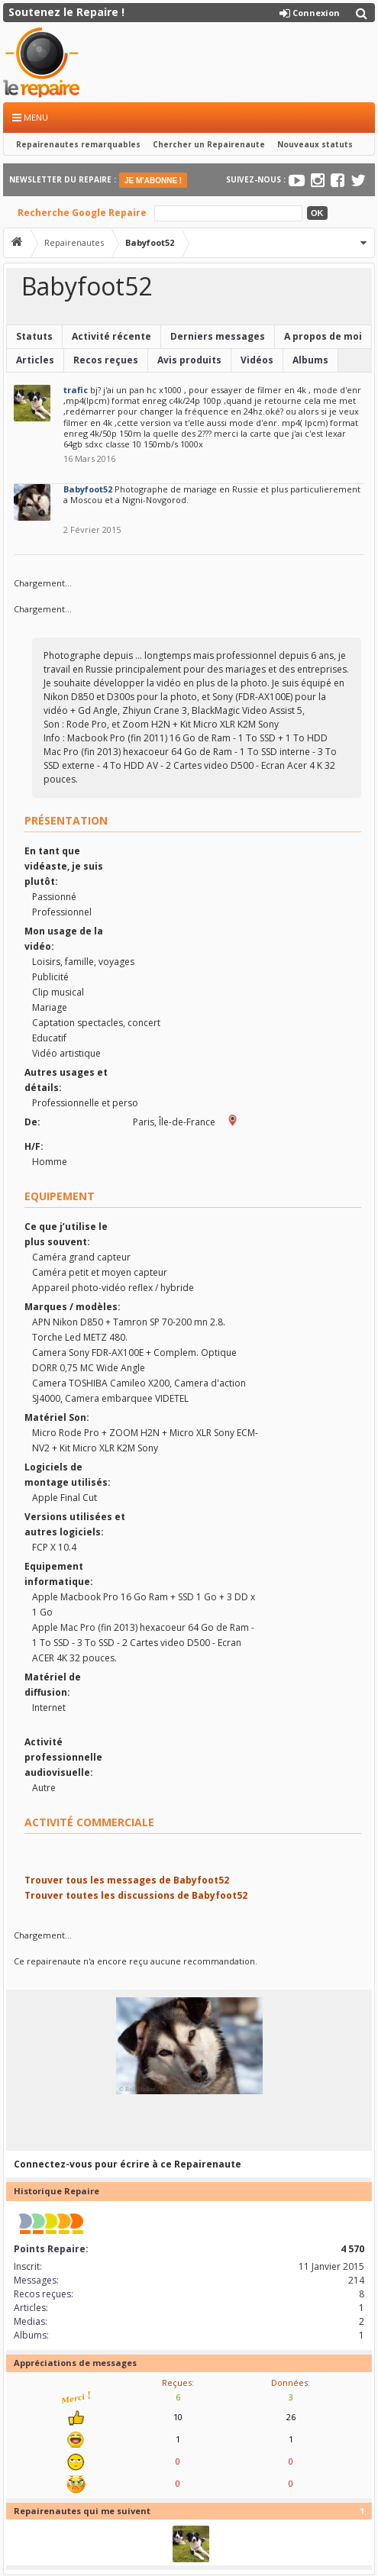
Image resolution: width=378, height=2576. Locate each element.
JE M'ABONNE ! (153, 180)
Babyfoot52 (87, 489)
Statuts (34, 336)
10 (178, 2417)
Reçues (177, 2382)
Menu (30, 117)
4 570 (352, 2248)
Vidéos (257, 359)
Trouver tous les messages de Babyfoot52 (126, 1880)
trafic (75, 389)
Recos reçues (105, 359)
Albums (310, 359)
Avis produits (189, 359)
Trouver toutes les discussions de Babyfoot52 (135, 1895)
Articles (35, 359)
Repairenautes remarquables (78, 144)
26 (291, 2417)
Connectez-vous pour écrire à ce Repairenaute (127, 2164)
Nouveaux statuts (315, 144)
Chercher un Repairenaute (209, 144)
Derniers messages (217, 336)
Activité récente (111, 336)
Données (289, 2382)
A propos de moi (323, 336)
